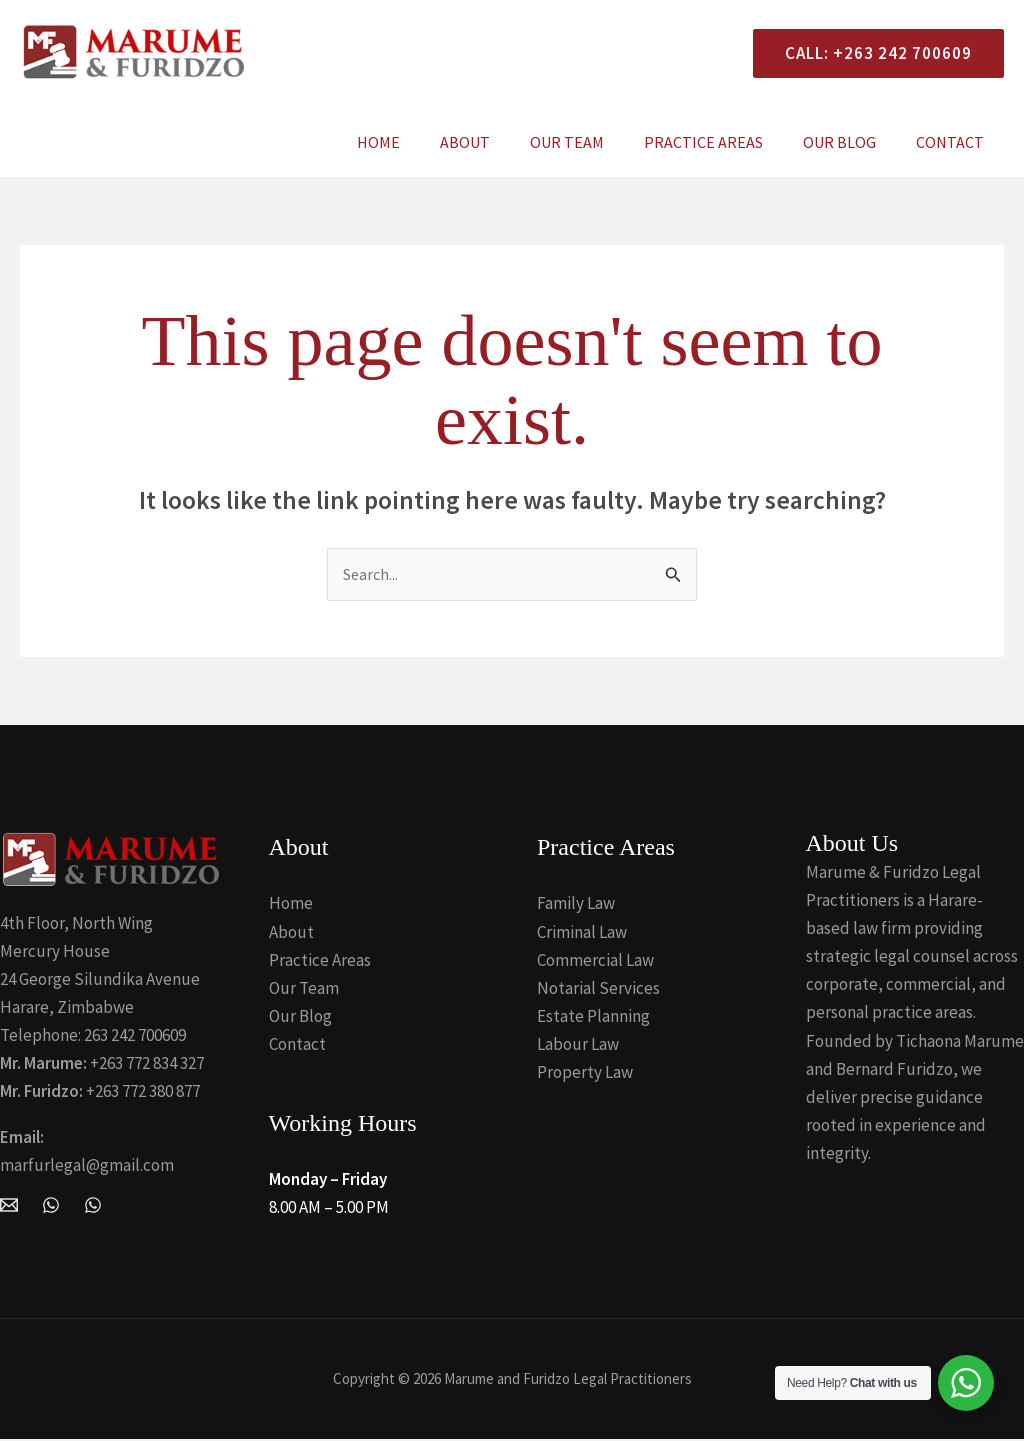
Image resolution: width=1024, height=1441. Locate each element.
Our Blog (851, 142)
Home (422, 142)
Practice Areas (723, 142)
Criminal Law (582, 933)
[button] (870, 53)
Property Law (585, 1073)
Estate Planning (593, 1017)
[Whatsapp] (93, 1206)
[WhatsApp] (51, 1206)
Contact (954, 142)
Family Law (576, 905)
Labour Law (578, 1045)
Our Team (595, 142)
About (501, 142)
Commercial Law (595, 961)
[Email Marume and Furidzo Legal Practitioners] (9, 1206)
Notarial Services (598, 989)
